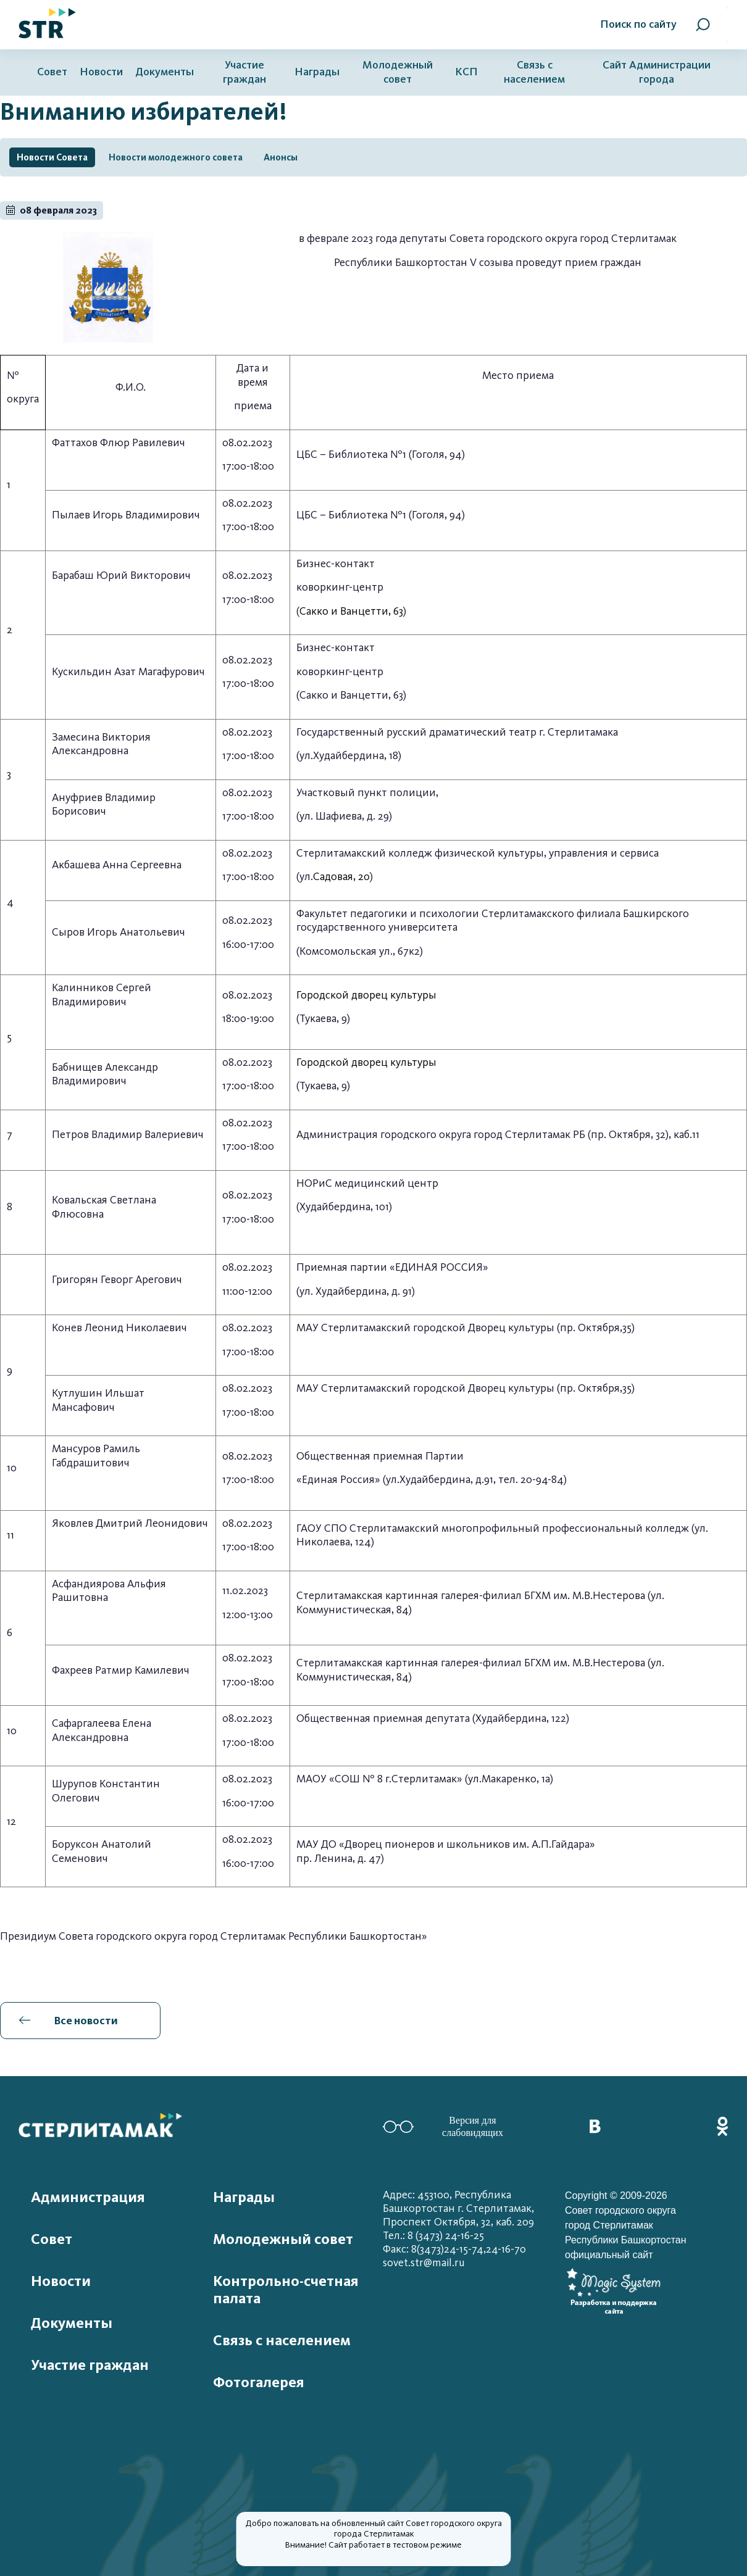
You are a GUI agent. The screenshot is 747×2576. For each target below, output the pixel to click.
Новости (101, 71)
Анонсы (281, 157)
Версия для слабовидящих (443, 2126)
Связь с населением (534, 72)
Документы (164, 71)
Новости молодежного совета (176, 157)
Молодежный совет (397, 72)
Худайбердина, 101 (344, 1206)
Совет (52, 71)
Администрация (88, 2197)
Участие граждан (244, 72)
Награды (317, 71)
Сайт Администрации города (657, 72)
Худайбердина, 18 (355, 755)
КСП (466, 71)
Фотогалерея (258, 2382)
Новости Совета (52, 157)
